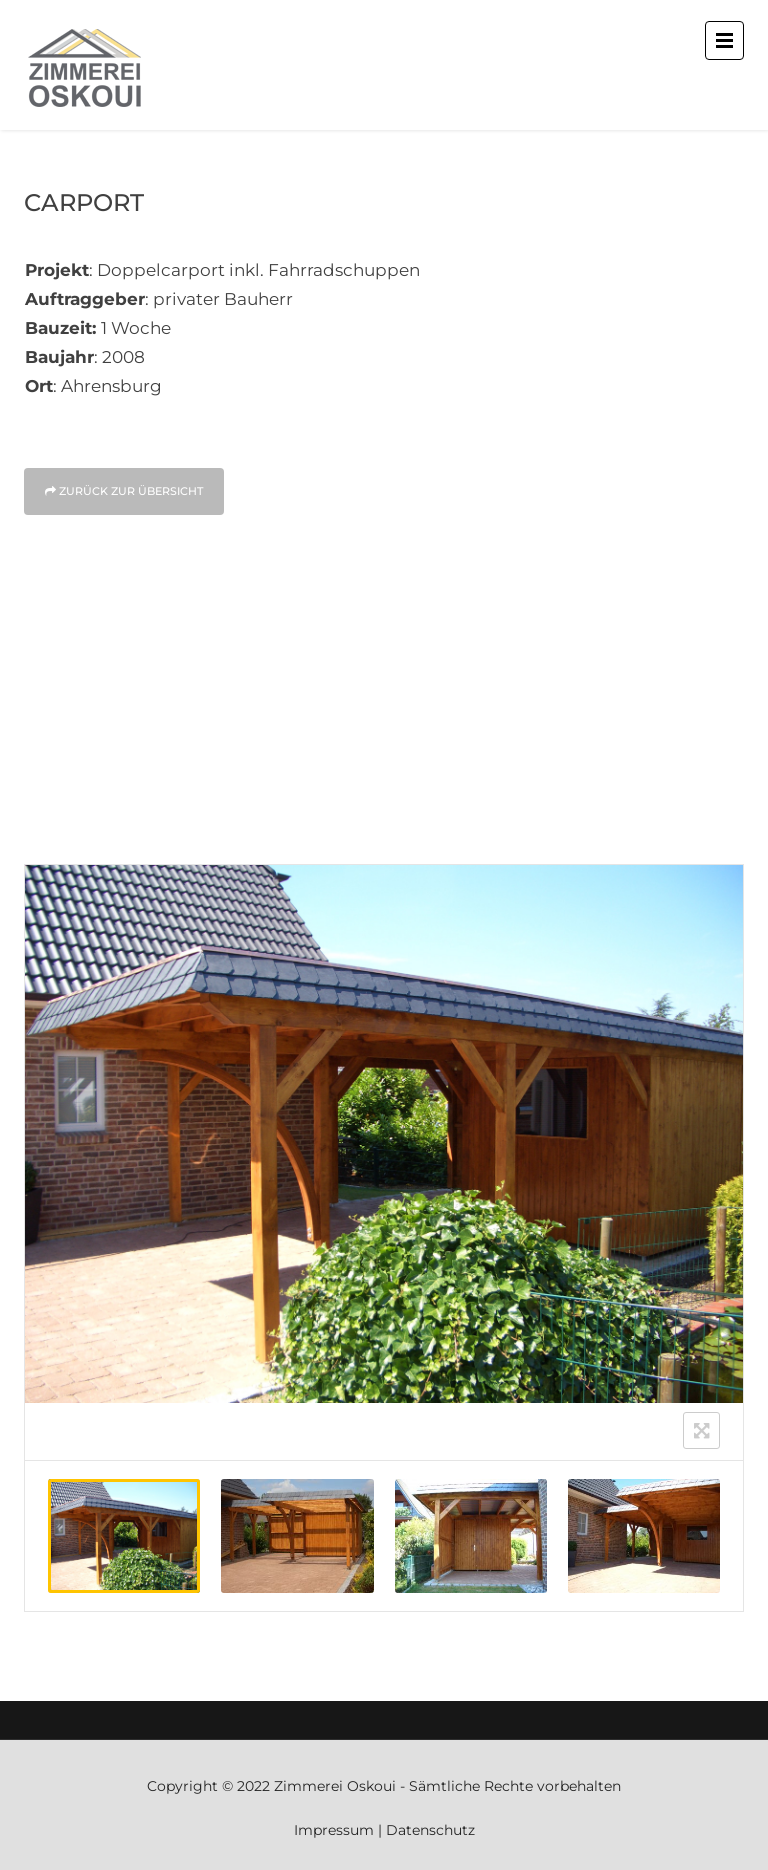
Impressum (334, 1830)
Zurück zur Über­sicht (124, 491)
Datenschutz (430, 1830)
